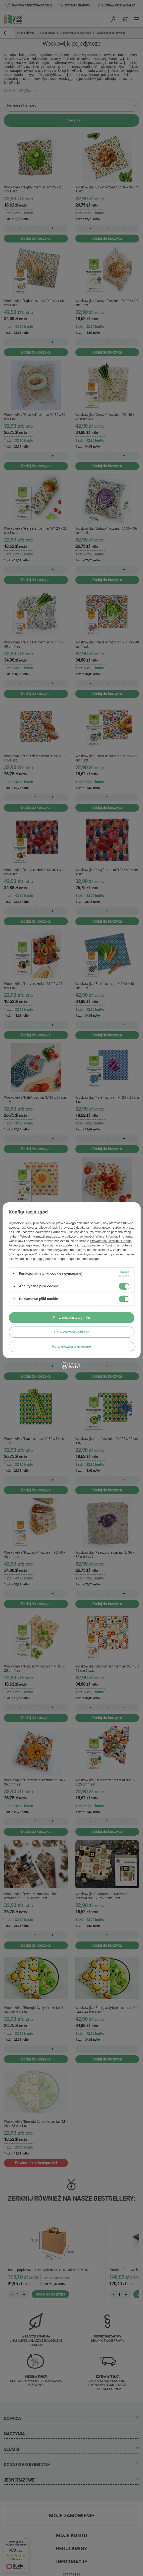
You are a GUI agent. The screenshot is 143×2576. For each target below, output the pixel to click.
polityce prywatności (79, 1236)
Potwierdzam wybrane (71, 1332)
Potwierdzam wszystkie (71, 1318)
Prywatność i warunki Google (111, 1241)
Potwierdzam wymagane (71, 1346)
